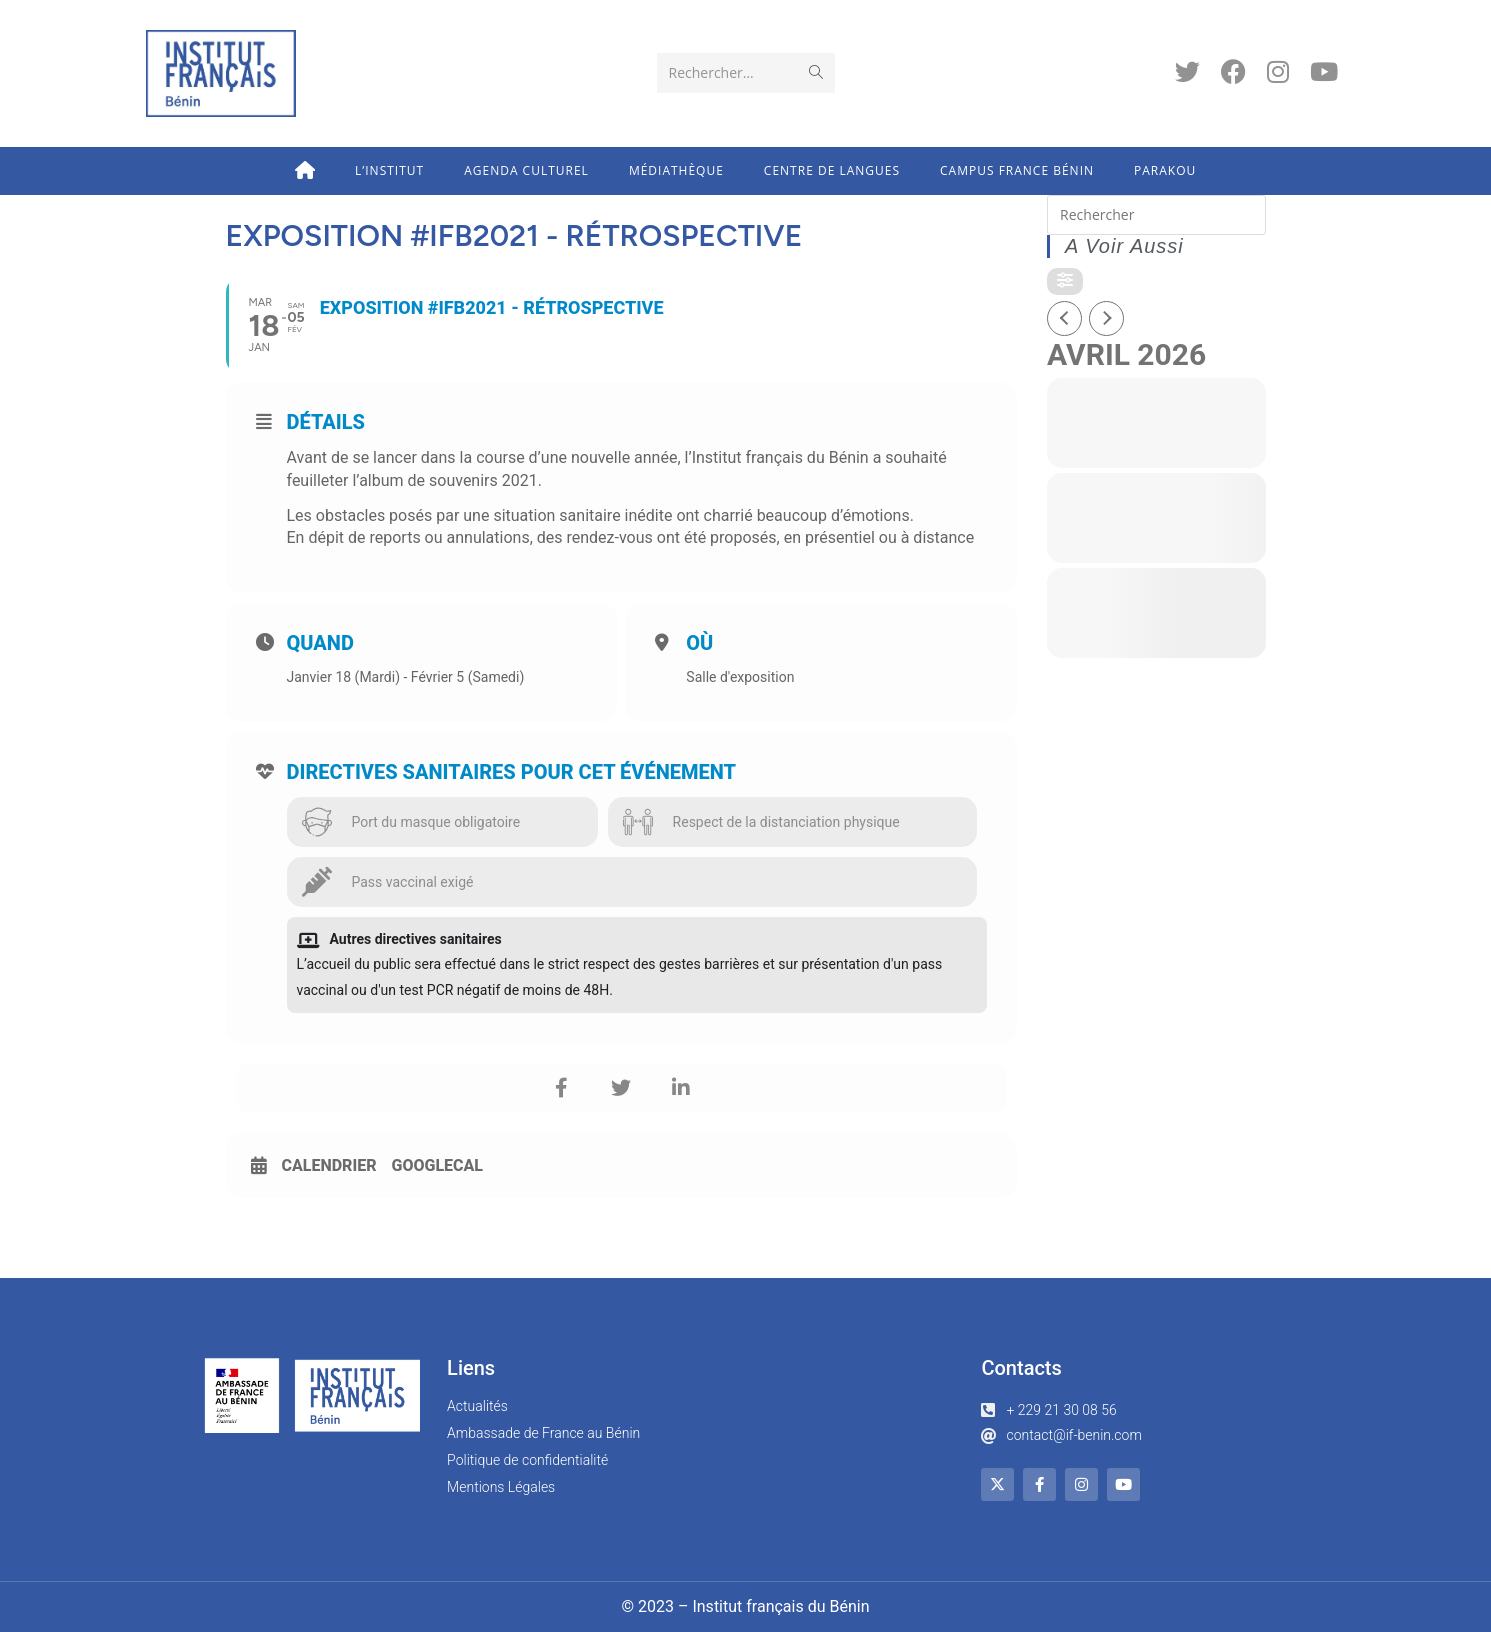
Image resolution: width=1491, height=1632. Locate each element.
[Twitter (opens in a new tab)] (1187, 71)
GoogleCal (438, 1165)
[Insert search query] (1156, 215)
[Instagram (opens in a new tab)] (1278, 71)
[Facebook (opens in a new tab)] (1233, 71)
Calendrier (329, 1165)
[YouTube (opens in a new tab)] (1324, 71)
